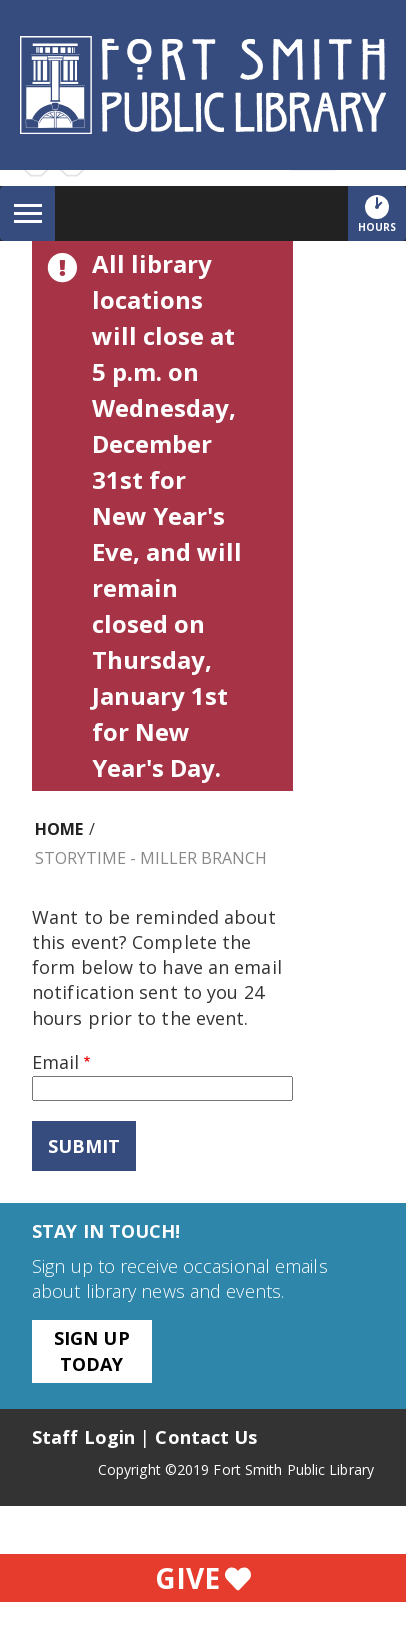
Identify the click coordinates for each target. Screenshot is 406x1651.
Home (59, 829)
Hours (382, 213)
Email (55, 1062)
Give (203, 1578)
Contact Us (206, 1437)
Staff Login (83, 1437)
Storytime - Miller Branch (151, 858)
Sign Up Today (92, 1350)
